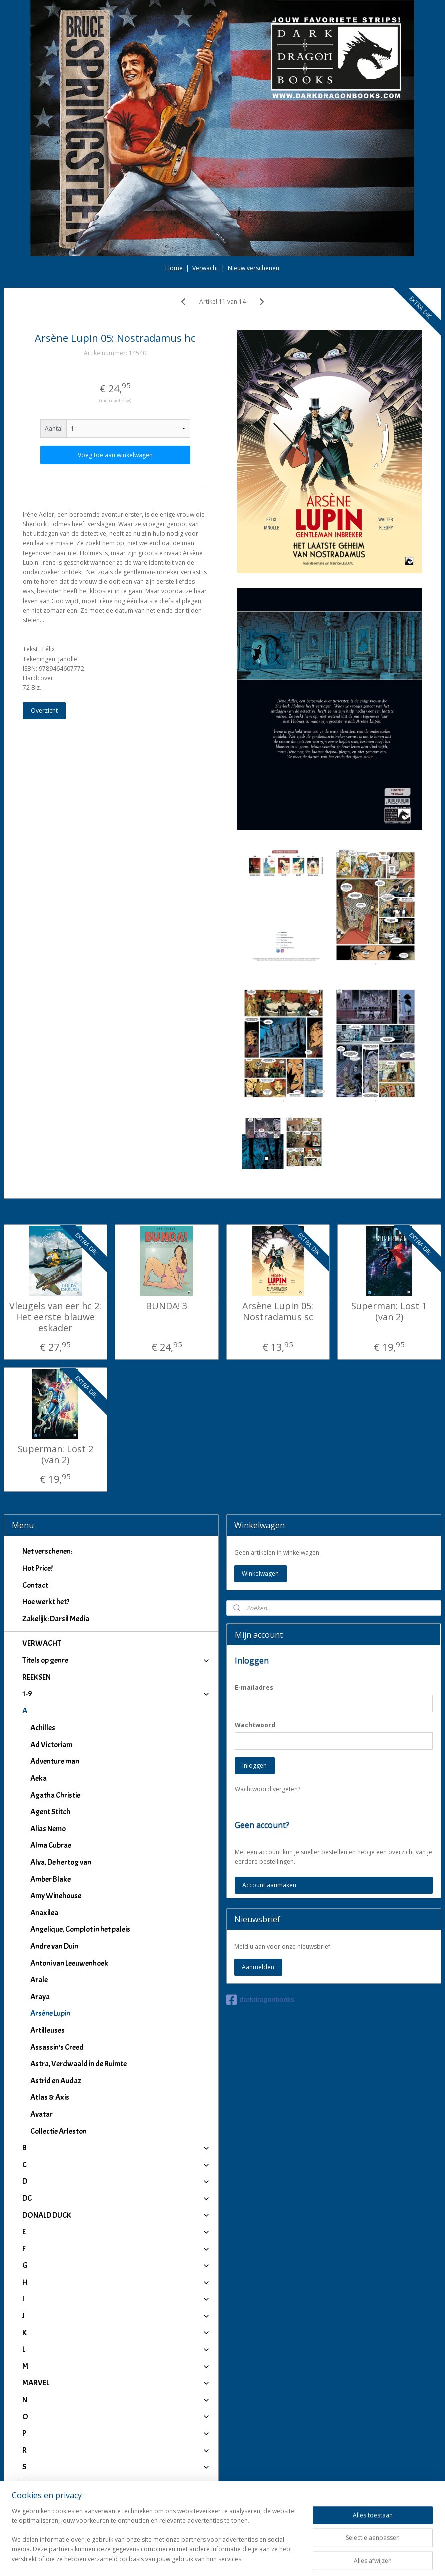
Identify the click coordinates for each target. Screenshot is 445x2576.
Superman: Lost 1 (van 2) (389, 1217)
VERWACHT (42, 1549)
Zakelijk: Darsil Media (56, 1524)
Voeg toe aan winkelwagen (115, 361)
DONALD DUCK (116, 2121)
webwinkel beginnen (251, 2557)
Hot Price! (37, 1474)
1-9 (116, 1600)
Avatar (41, 2020)
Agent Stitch (50, 1717)
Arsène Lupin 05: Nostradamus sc (278, 1217)
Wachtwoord (255, 1630)
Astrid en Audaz (56, 1986)
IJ (116, 2474)
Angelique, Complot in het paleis (80, 1835)
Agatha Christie (55, 1700)
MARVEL (116, 2289)
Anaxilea (44, 1818)
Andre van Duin (54, 1852)
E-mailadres (254, 1593)
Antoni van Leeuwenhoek (69, 1869)
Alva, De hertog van (61, 1768)
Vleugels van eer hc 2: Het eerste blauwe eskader (56, 1223)
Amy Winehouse (56, 1802)
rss (212, 2557)
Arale (39, 1886)
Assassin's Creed (57, 1953)
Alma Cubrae (51, 1751)
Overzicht (44, 616)
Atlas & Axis (50, 2003)
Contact (35, 1491)
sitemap (191, 2557)
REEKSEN (36, 1583)
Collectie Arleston (58, 2037)
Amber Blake (50, 1785)
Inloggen (254, 1671)
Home (174, 174)
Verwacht (205, 174)
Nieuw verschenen (254, 174)
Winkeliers (116, 2515)
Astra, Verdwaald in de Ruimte (78, 1970)
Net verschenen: (47, 1457)
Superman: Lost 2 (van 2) (56, 1360)
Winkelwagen (260, 1479)
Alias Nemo (48, 1734)
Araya (40, 1902)
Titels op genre (116, 1566)
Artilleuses (47, 1936)
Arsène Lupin (50, 1919)
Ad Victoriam (51, 1650)
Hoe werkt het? (46, 1508)
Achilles (43, 1633)
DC (116, 2104)
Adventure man (55, 1667)
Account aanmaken (269, 1790)
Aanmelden (258, 1873)
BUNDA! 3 (167, 1212)
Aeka (38, 1684)
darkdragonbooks (260, 1906)
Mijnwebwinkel (338, 2557)
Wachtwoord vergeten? (267, 1694)
